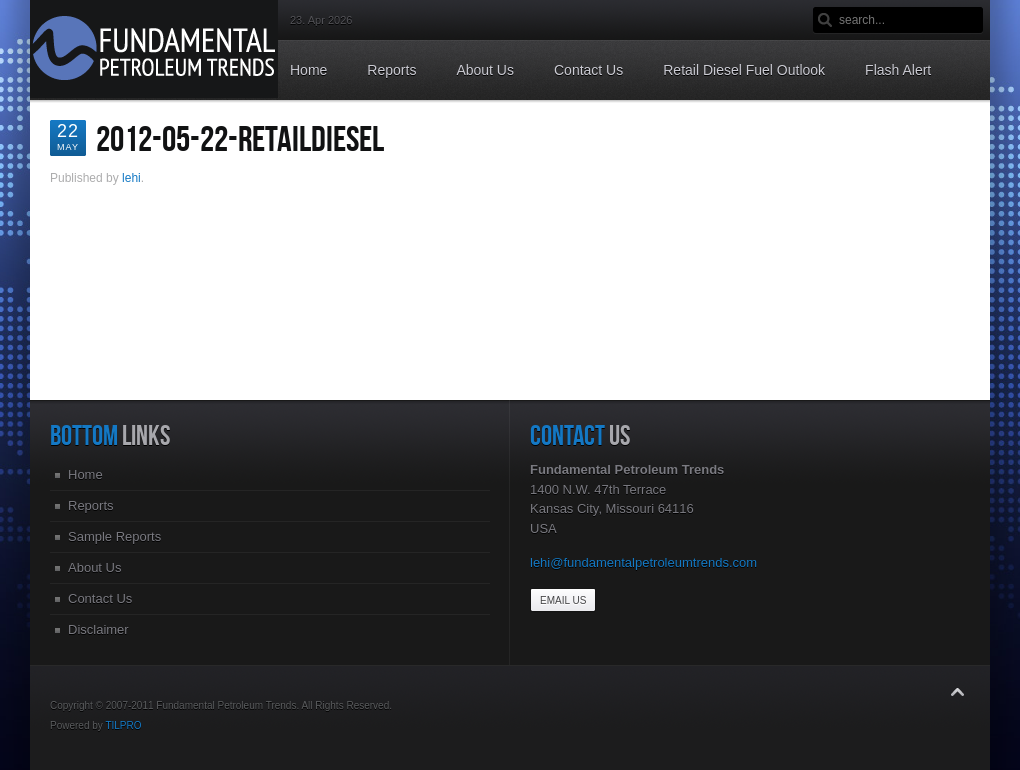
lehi (131, 178)
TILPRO (123, 725)
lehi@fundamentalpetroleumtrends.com (643, 562)
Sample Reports (114, 536)
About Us (94, 567)
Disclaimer (98, 629)
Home (85, 474)
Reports (91, 505)
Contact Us (100, 598)
